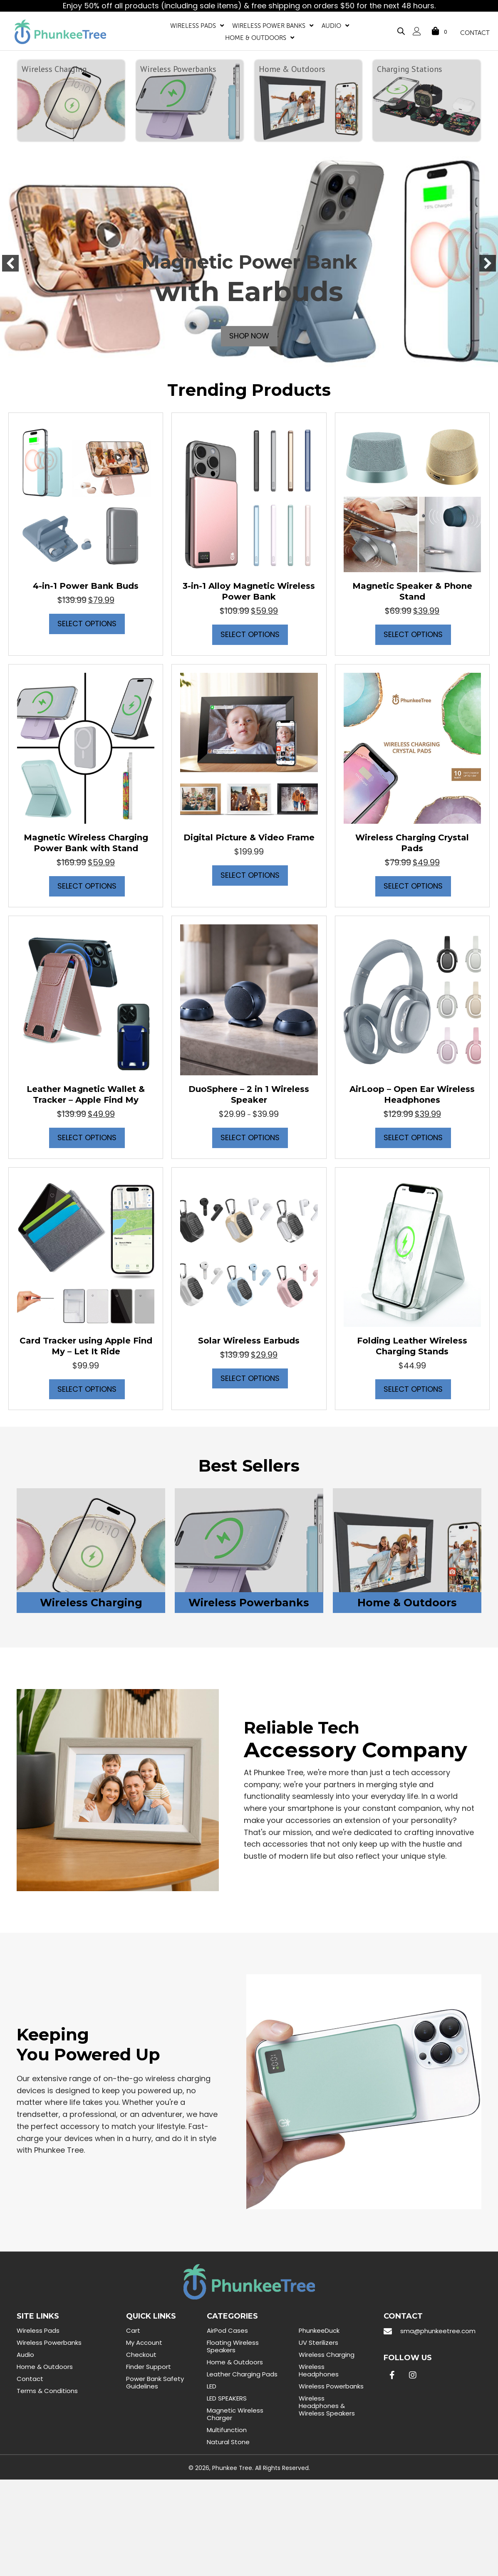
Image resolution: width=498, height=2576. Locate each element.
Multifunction (227, 2430)
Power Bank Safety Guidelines (155, 2383)
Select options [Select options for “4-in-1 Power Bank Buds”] (86, 624)
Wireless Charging (326, 2355)
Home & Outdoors (45, 2367)
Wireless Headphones (319, 2371)
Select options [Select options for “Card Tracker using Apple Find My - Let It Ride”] (86, 1389)
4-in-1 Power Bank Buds (86, 586)
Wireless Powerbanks (49, 2343)
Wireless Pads (38, 2331)
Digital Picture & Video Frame (249, 838)
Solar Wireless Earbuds (249, 1341)
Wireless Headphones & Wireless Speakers (327, 2406)
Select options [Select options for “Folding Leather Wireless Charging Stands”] (413, 1389)
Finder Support (148, 2367)
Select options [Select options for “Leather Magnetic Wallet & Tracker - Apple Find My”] (86, 1138)
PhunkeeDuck (319, 2331)
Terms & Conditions (47, 2391)
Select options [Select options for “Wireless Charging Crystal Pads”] (413, 886)
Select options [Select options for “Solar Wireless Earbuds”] (250, 1378)
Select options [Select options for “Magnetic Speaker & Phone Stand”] (413, 635)
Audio (25, 2355)
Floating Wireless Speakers (233, 2347)
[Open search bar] (400, 29)
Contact (30, 2379)
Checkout (141, 2355)
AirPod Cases (227, 2331)
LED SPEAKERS (227, 2398)
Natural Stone (228, 2442)
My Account (144, 2343)
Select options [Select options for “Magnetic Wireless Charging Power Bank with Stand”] (86, 886)
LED (211, 2386)
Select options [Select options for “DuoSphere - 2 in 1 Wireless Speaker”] (250, 1138)
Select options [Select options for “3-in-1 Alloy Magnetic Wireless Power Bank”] (250, 635)
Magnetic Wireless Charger (235, 2414)
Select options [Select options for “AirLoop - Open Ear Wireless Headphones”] (413, 1138)
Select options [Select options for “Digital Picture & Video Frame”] (250, 875)
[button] (10, 263)
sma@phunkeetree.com (438, 2331)
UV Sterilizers (318, 2343)
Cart (133, 2331)
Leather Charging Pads (242, 2374)
